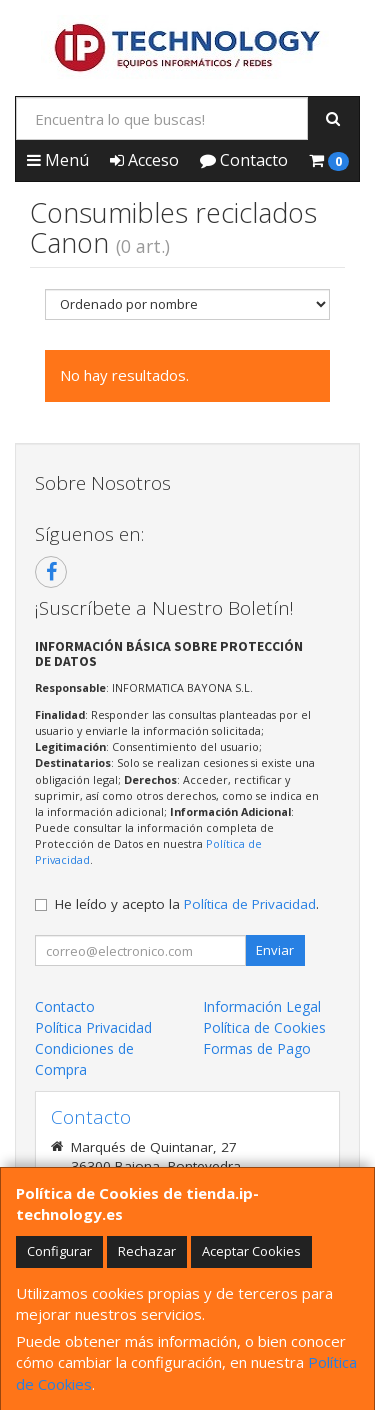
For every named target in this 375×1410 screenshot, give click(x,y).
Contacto (244, 160)
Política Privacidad (93, 1027)
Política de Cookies (264, 1027)
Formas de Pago (257, 1048)
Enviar (275, 950)
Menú (58, 160)
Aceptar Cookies (251, 1251)
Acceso (144, 160)
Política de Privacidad (250, 904)
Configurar (59, 1251)
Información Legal (262, 1006)
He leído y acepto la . (187, 904)
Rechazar (147, 1251)
